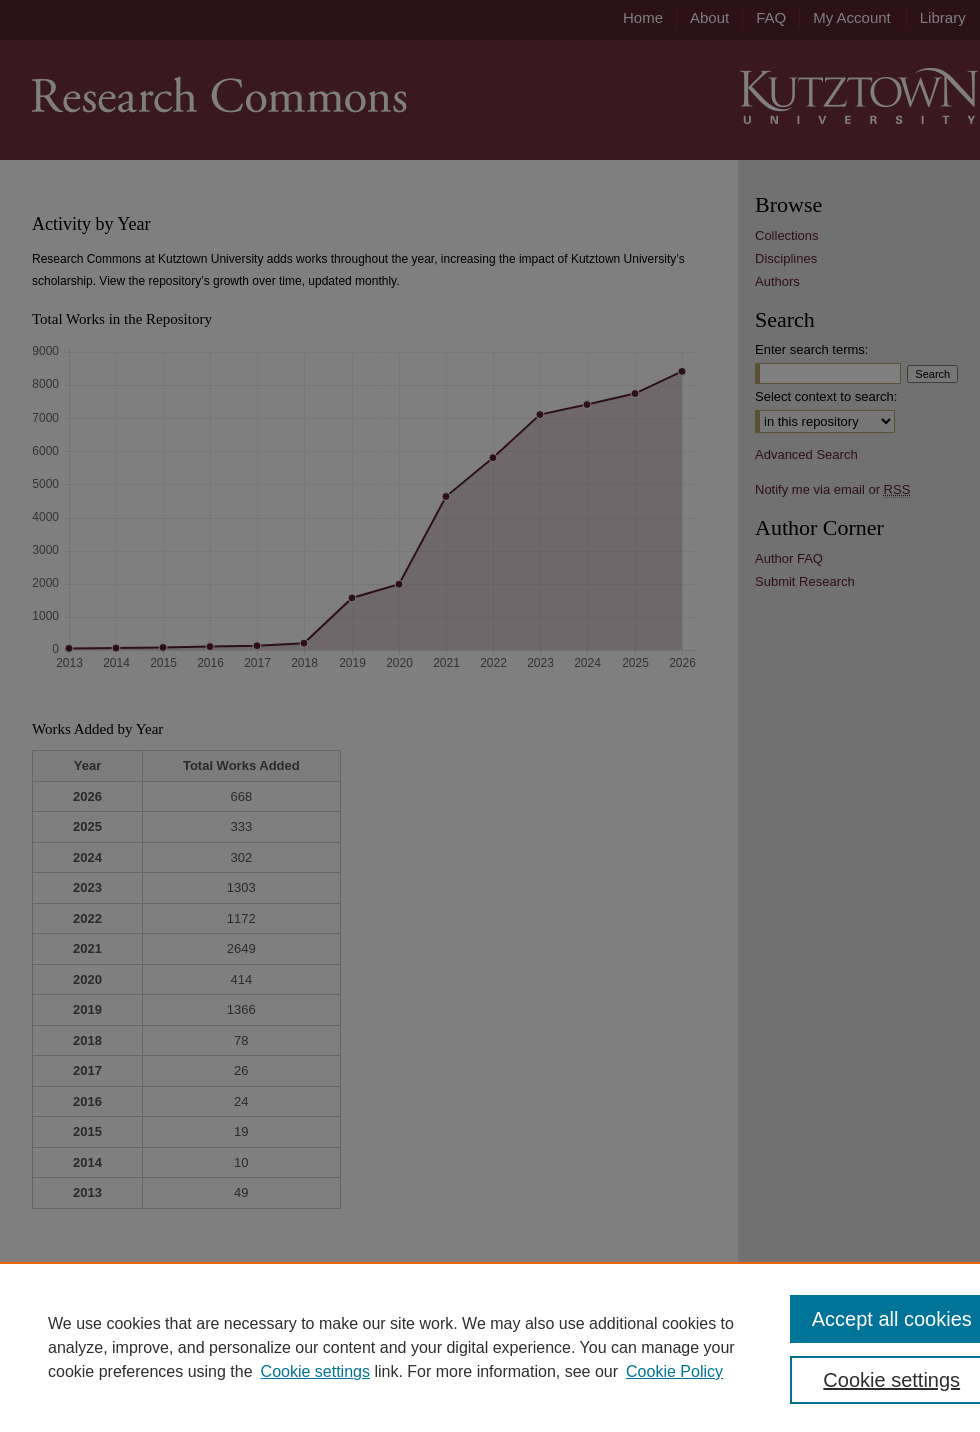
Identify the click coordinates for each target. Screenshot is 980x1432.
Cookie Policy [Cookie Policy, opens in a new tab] (674, 1371)
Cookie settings (315, 1371)
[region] (490, 1347)
